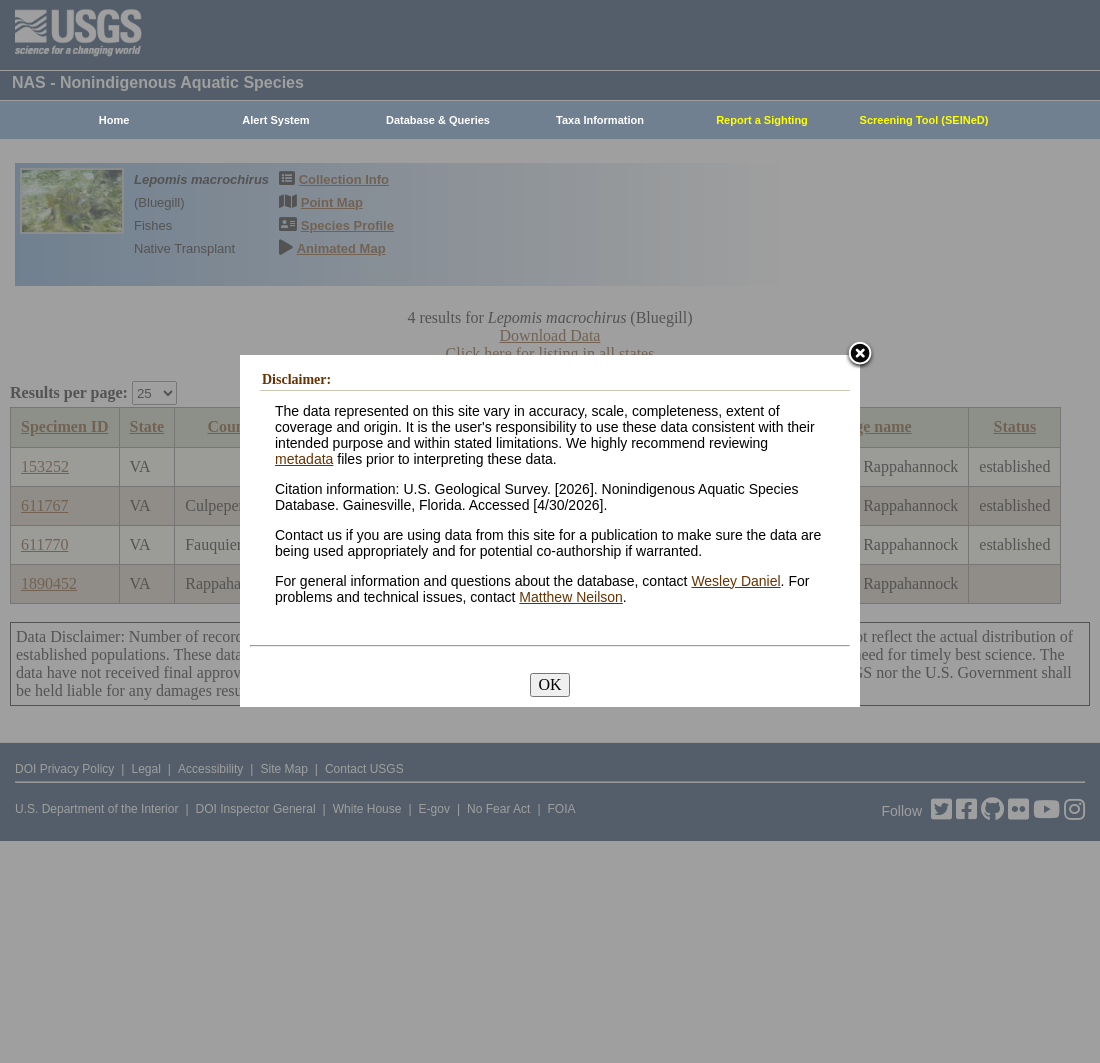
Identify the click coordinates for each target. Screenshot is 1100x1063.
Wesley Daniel (735, 581)
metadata (304, 459)
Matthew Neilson (571, 597)
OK (549, 684)
